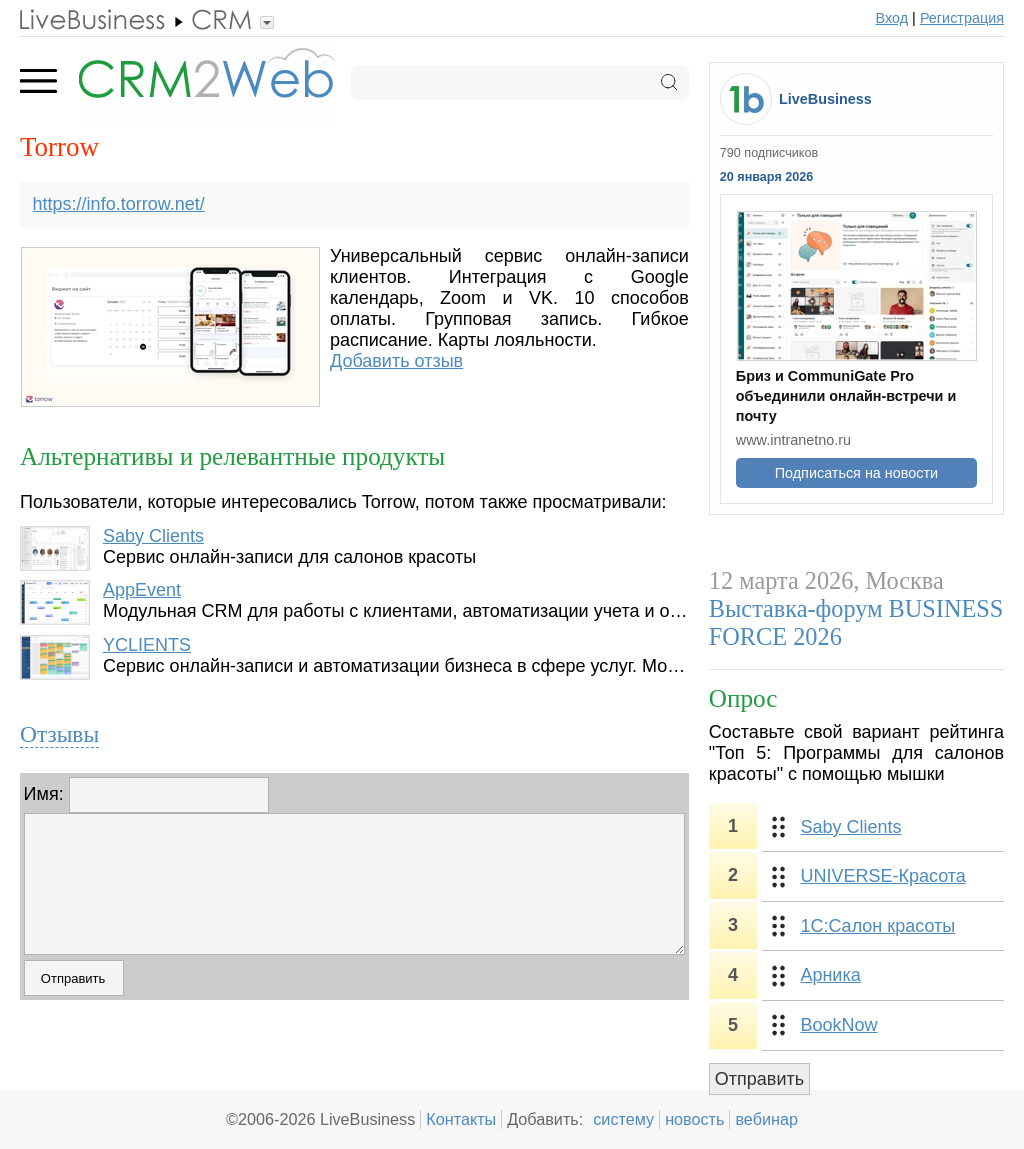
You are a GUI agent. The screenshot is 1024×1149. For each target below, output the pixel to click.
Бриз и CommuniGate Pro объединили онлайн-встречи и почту (846, 396)
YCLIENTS (147, 645)
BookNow (838, 1025)
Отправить (759, 1079)
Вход (892, 18)
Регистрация (962, 18)
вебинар (766, 1119)
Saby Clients (153, 536)
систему (623, 1119)
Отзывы (59, 734)
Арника (830, 975)
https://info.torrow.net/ (119, 204)
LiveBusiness (825, 99)
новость (694, 1119)
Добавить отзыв (396, 361)
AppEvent (142, 590)
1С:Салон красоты (877, 926)
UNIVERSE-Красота (882, 876)
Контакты (461, 1119)
